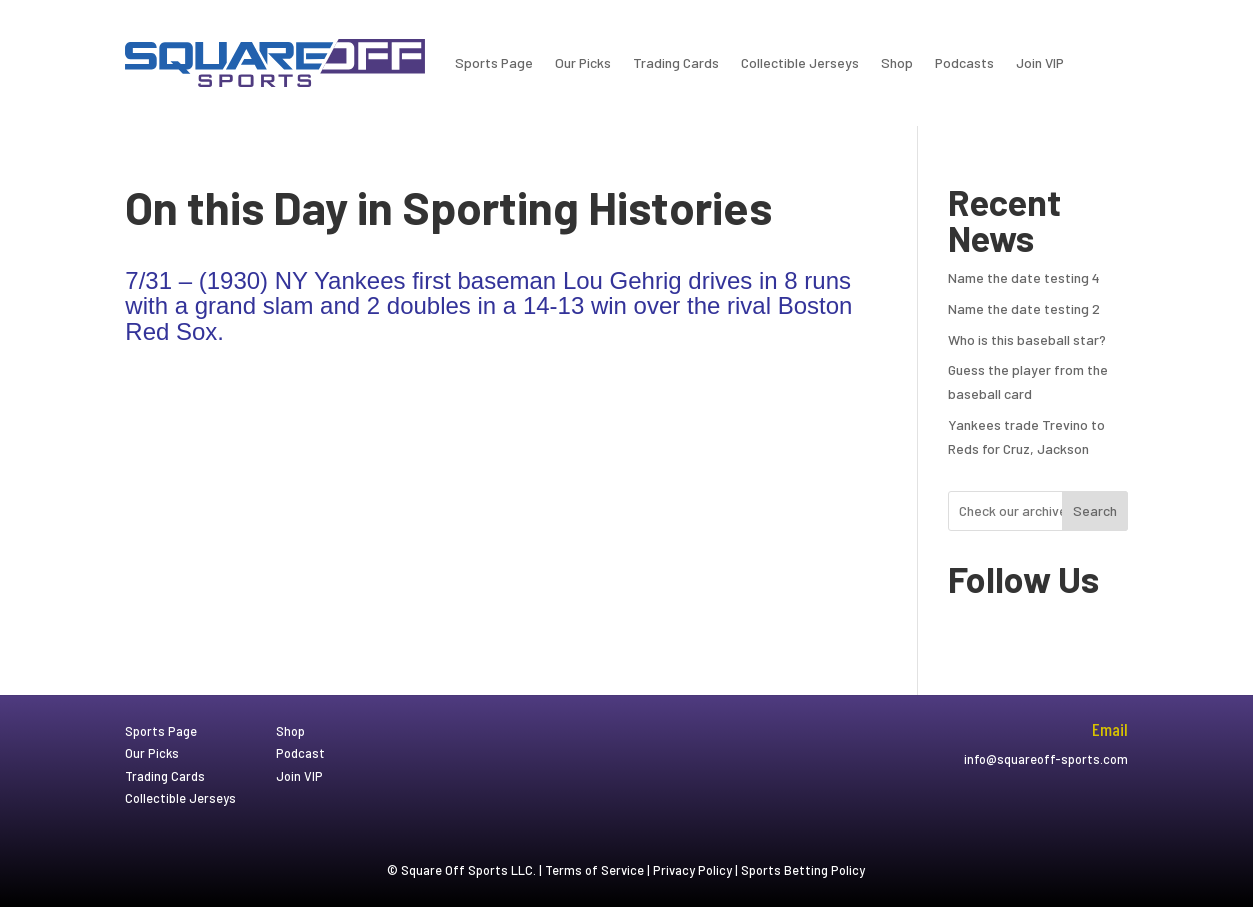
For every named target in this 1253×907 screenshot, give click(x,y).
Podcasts (964, 62)
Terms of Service (594, 870)
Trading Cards (676, 62)
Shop (897, 62)
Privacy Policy (692, 870)
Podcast (300, 753)
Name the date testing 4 (1024, 277)
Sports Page (494, 62)
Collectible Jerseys (800, 62)
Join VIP (1040, 62)
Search (1095, 510)
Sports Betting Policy (803, 870)
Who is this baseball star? (1027, 339)
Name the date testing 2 (1024, 308)
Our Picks (583, 62)
